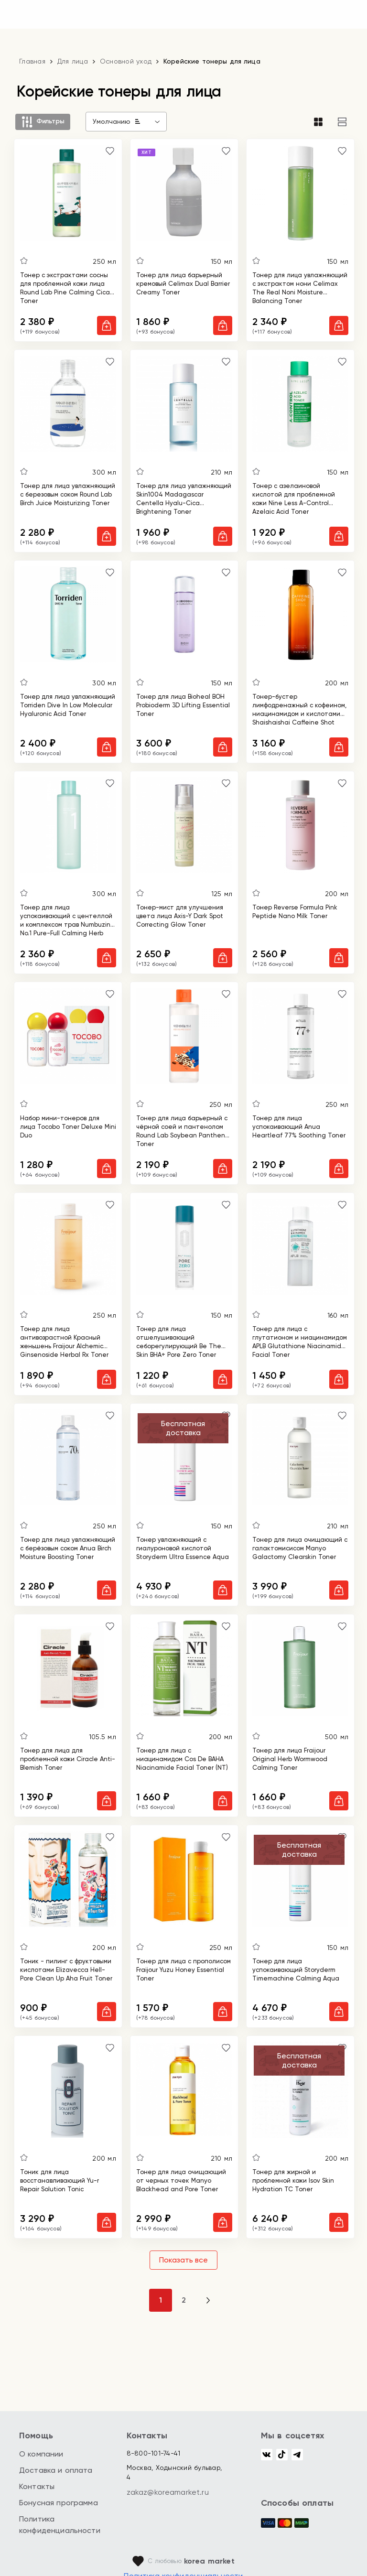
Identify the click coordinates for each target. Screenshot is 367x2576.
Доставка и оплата (56, 2470)
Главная (32, 61)
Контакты (36, 2486)
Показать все (183, 2260)
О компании (41, 2453)
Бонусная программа (58, 2502)
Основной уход (125, 61)
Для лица (72, 61)
